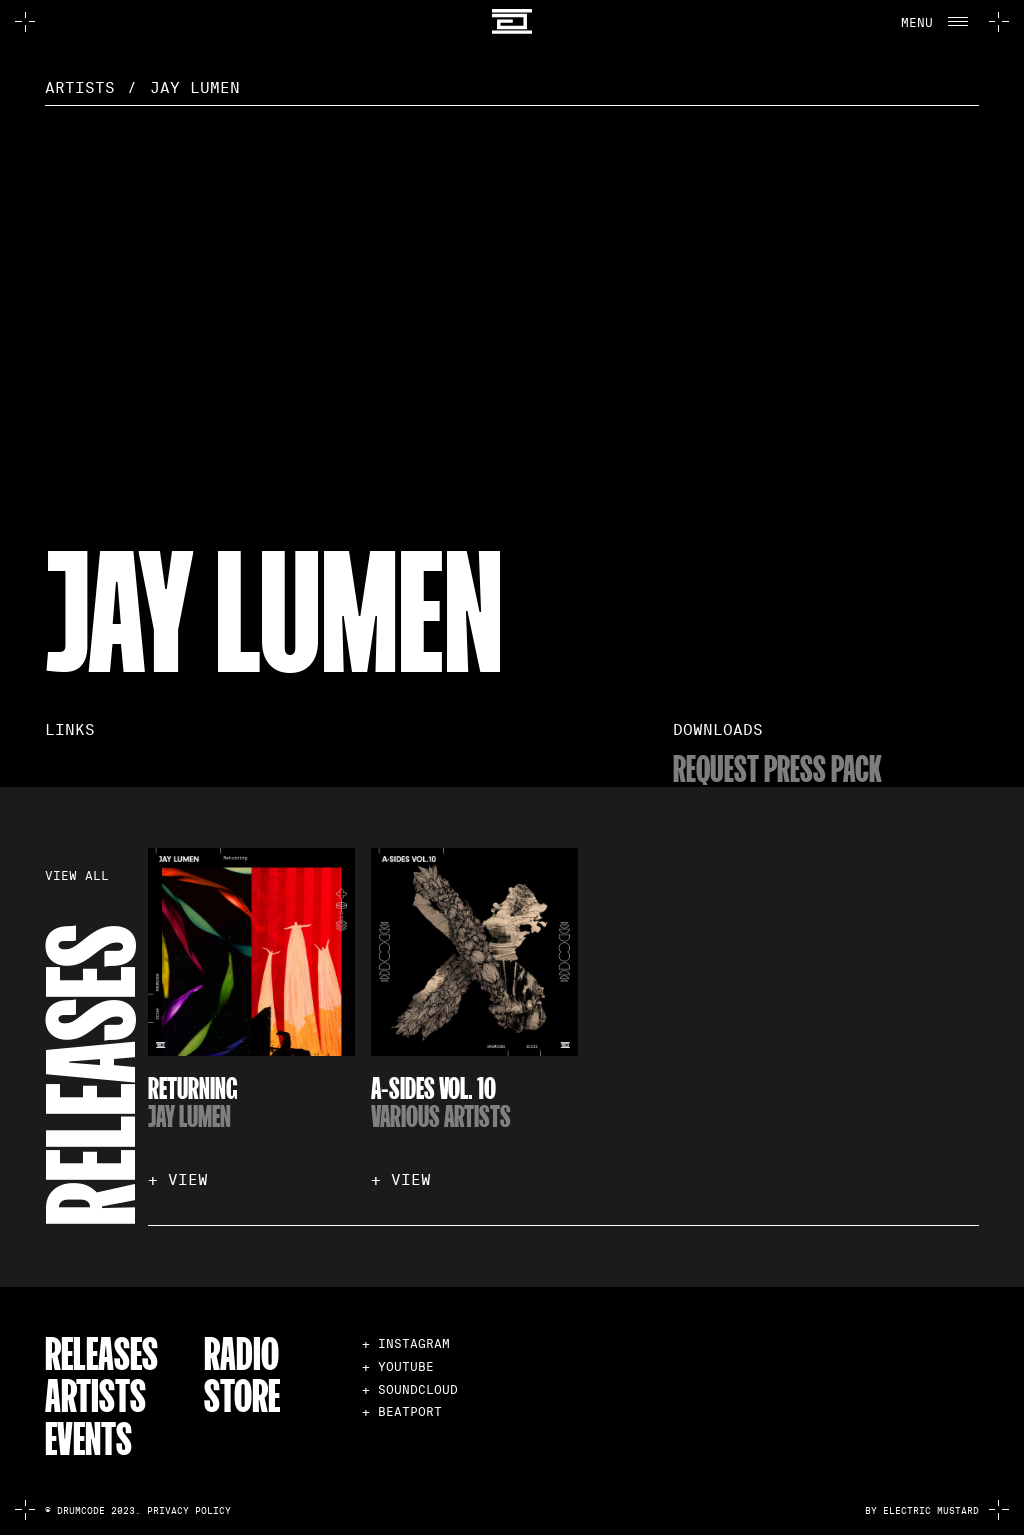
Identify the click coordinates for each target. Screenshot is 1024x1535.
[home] (512, 21)
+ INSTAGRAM (406, 1343)
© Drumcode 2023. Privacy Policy (138, 1511)
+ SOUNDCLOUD (410, 1389)
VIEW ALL (77, 876)
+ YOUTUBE (398, 1366)
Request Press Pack (777, 767)
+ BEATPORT (402, 1411)
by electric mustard (922, 1511)
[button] (933, 22)
